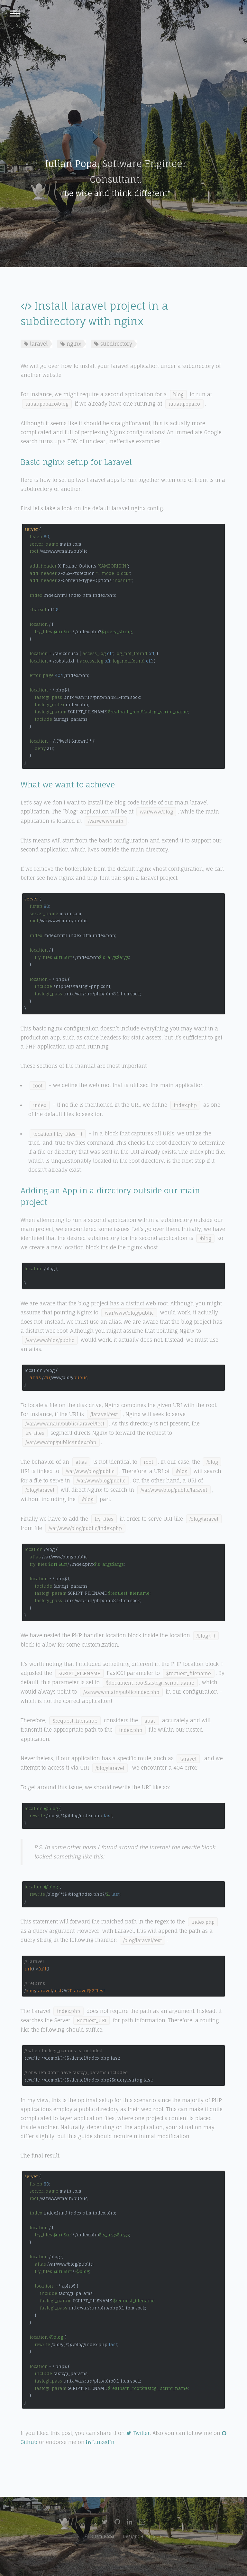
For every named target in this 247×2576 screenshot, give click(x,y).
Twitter (138, 2433)
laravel (36, 344)
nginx (70, 344)
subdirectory (113, 344)
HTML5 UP (151, 2536)
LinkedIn (100, 2442)
